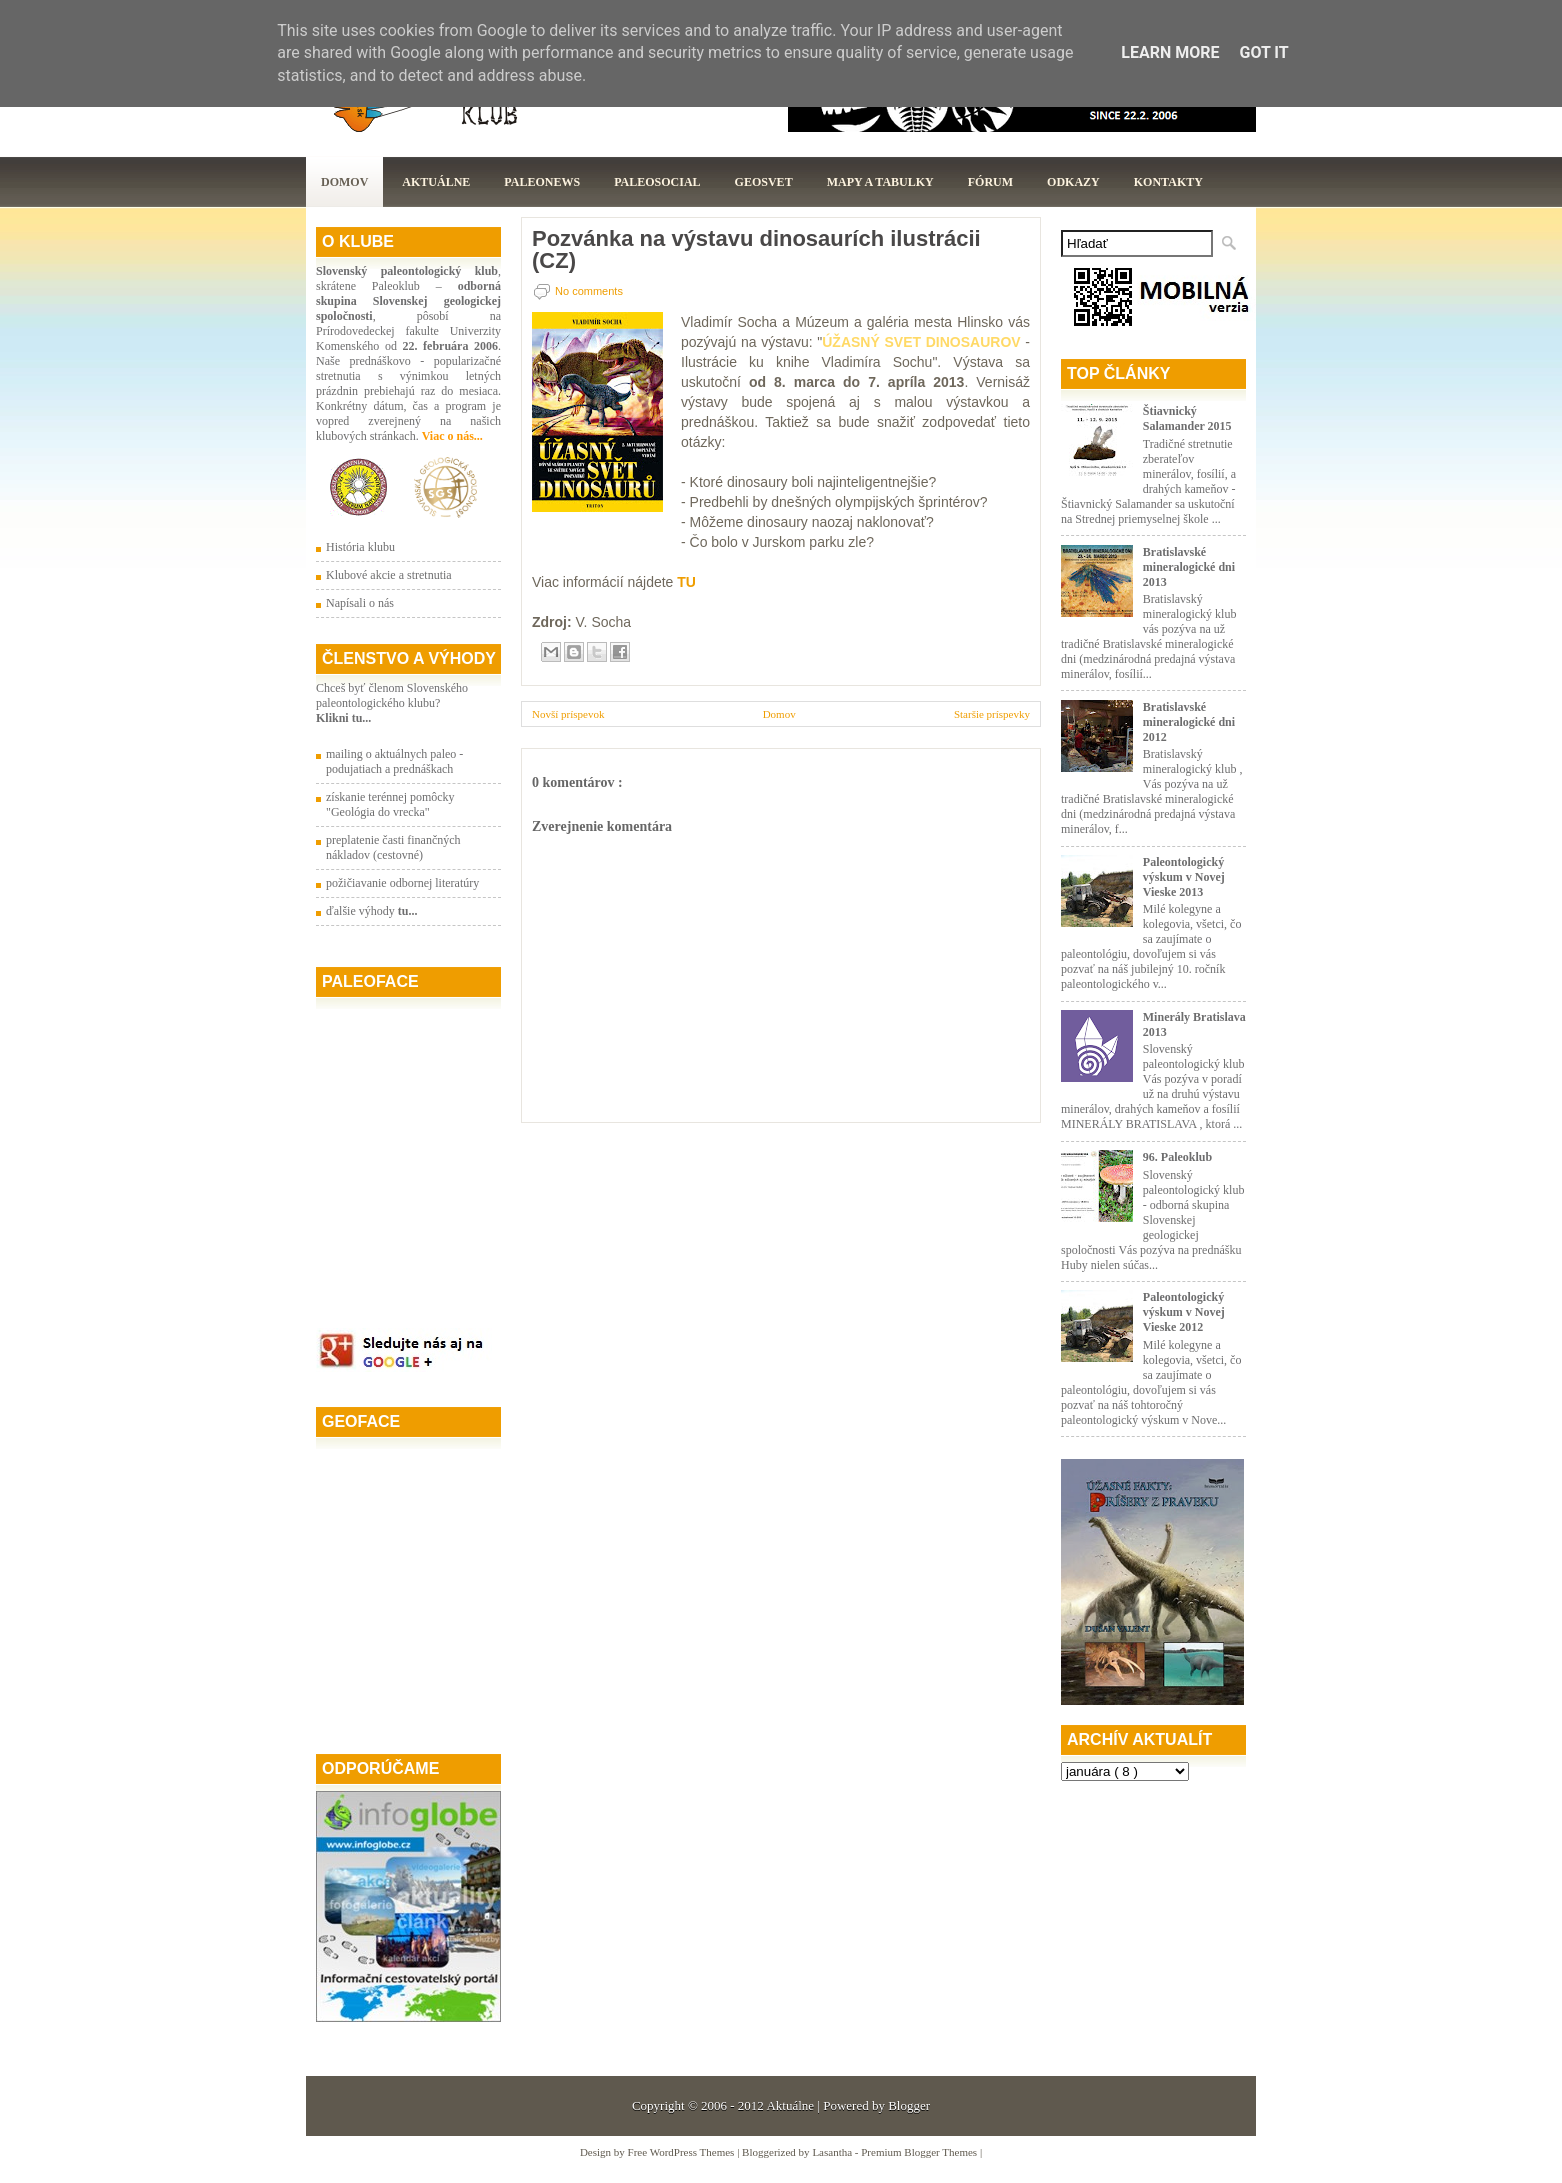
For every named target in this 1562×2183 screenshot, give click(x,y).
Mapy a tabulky (880, 182)
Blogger (909, 2105)
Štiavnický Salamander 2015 (1187, 418)
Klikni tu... (343, 718)
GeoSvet (764, 182)
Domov (344, 182)
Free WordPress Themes (683, 2152)
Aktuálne (436, 182)
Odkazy (1073, 182)
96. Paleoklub (1177, 1157)
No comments (589, 291)
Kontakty (1168, 182)
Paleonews (542, 182)
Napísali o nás (360, 603)
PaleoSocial (657, 182)
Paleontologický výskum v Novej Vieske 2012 (1184, 1312)
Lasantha (833, 2152)
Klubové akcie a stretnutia (389, 575)
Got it (1263, 52)
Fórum (990, 182)
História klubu (360, 547)
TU (686, 582)
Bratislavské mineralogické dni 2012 (1189, 722)
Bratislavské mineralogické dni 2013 (1189, 567)
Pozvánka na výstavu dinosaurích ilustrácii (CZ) (756, 250)
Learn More (1170, 52)
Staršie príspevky (992, 714)
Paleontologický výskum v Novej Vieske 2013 (1184, 877)
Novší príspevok (568, 714)
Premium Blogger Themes (920, 2152)
